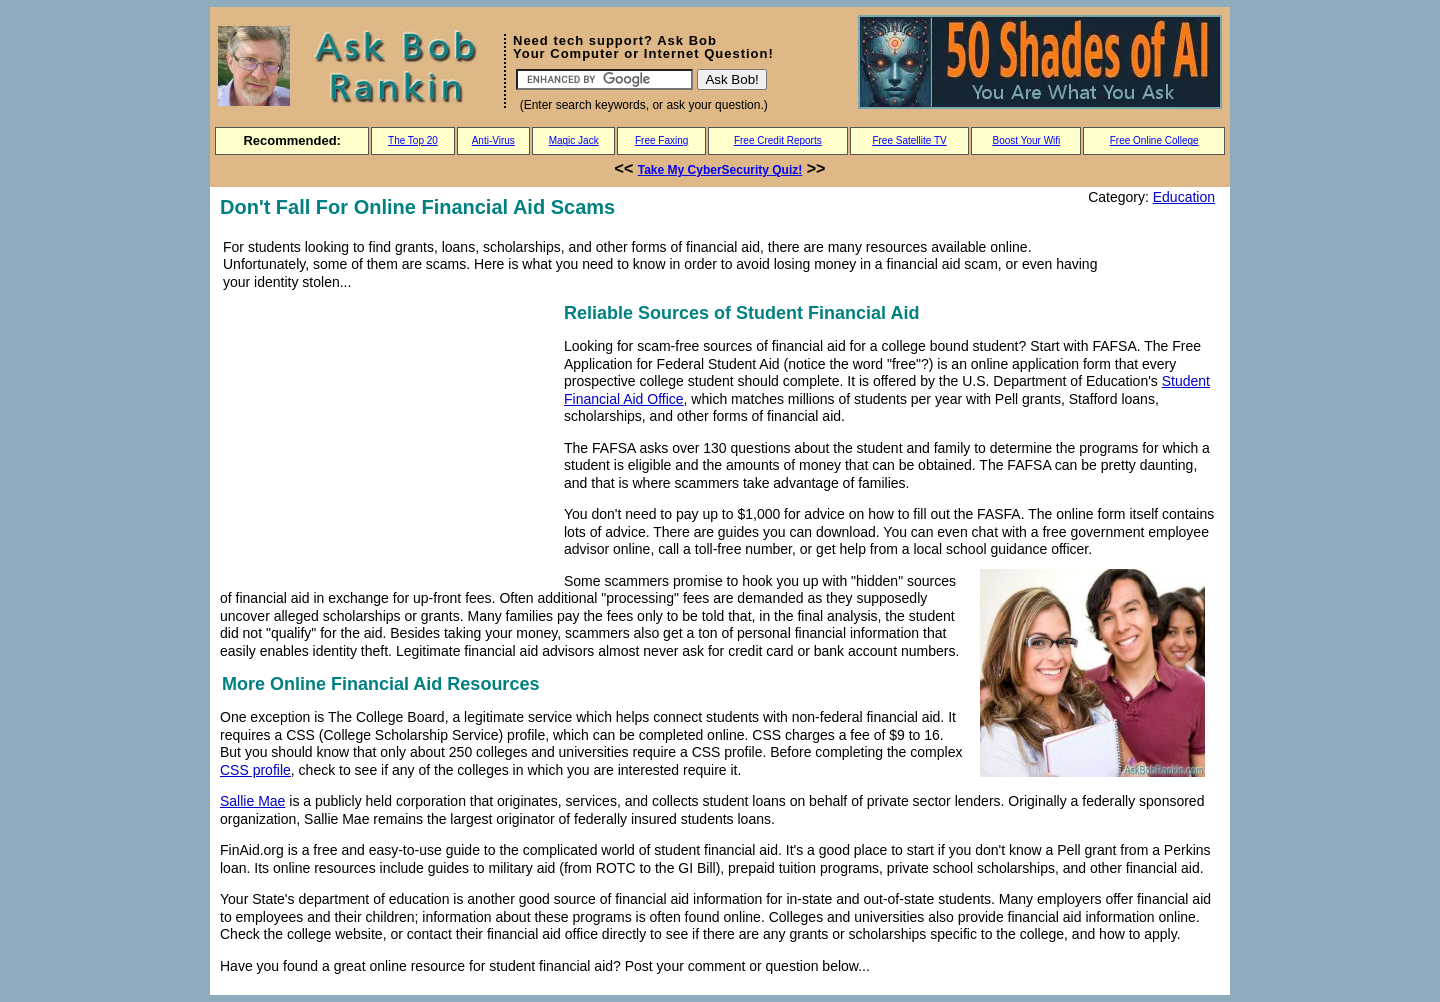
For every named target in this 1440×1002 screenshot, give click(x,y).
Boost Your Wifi (1027, 140)
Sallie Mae (252, 801)
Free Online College (1154, 140)
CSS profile (255, 770)
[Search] (604, 79)
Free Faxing (661, 140)
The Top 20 (413, 140)
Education (1184, 197)
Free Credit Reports (778, 140)
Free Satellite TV (909, 140)
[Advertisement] (388, 439)
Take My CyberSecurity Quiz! (720, 170)
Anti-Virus (493, 140)
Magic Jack (574, 140)
